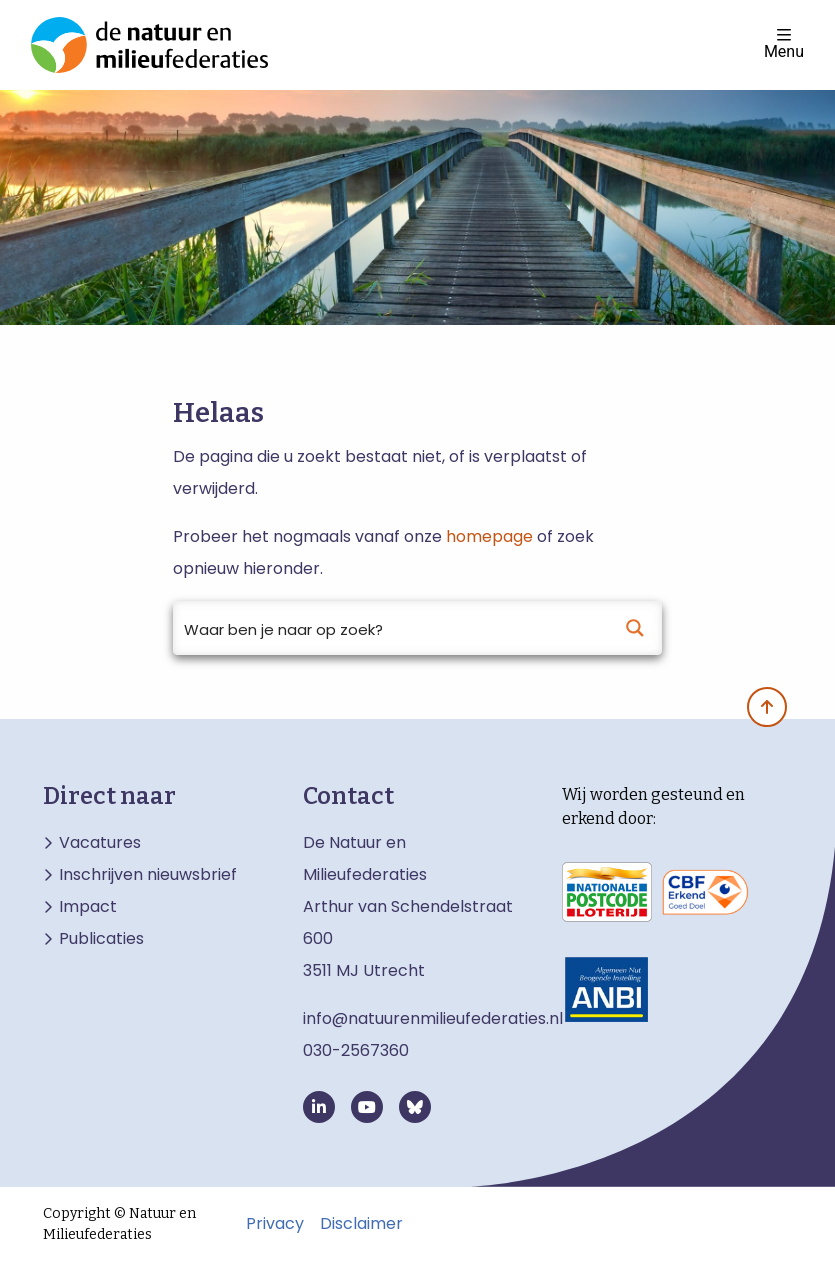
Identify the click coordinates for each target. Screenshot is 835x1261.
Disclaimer (361, 1224)
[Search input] (391, 628)
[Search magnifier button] (635, 628)
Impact (88, 907)
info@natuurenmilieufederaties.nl (433, 1018)
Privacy (275, 1224)
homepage (489, 536)
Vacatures (100, 843)
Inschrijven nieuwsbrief (148, 875)
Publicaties (101, 939)
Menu (784, 43)
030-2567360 (356, 1050)
